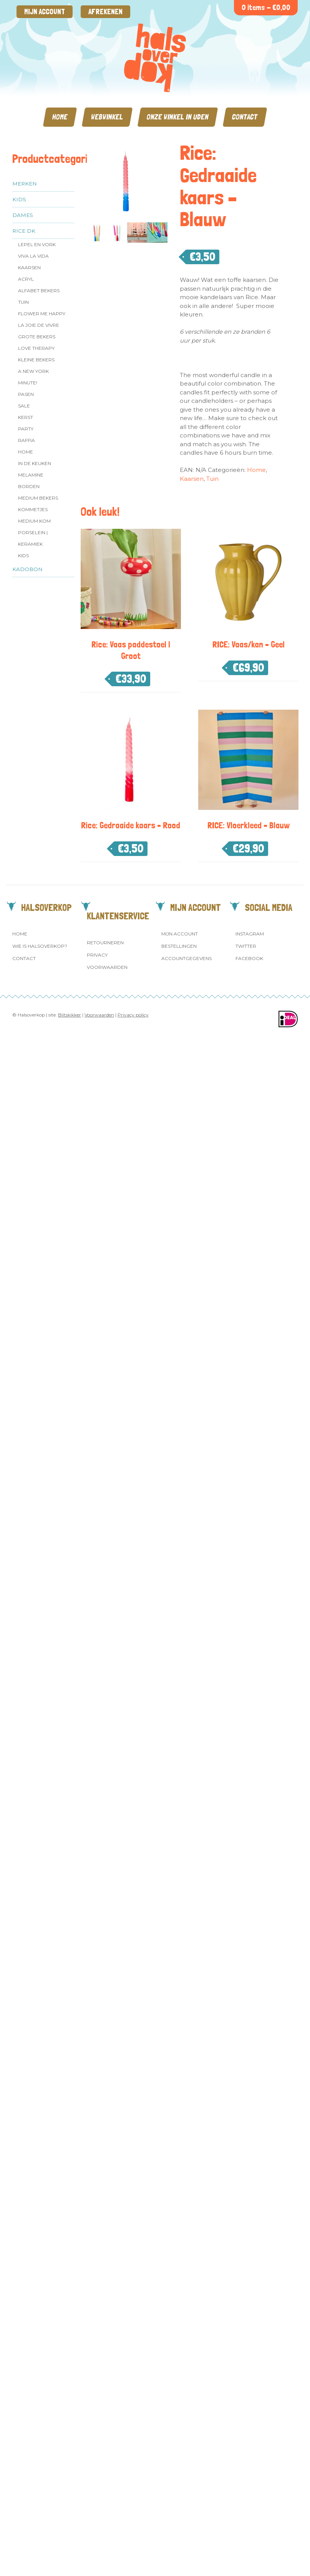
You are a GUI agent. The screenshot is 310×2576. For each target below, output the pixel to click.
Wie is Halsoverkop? (39, 946)
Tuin (23, 302)
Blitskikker (69, 1015)
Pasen (26, 394)
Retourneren (105, 942)
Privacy (97, 955)
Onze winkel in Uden (177, 117)
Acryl (26, 279)
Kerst (25, 417)
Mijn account (44, 11)
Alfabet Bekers (39, 290)
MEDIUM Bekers (38, 498)
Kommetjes (33, 509)
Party (25, 429)
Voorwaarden (107, 967)
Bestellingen (179, 946)
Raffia (26, 440)
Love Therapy (36, 348)
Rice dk (23, 231)
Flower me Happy (41, 313)
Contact (245, 117)
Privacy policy (133, 1015)
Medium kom (34, 521)
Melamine (30, 475)
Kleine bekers (36, 360)
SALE (24, 406)
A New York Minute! (33, 377)
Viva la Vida (33, 256)
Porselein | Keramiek (33, 538)
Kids (19, 199)
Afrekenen (105, 11)
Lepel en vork (37, 244)
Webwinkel (107, 117)
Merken (24, 183)
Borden (29, 486)
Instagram (249, 934)
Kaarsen (29, 267)
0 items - (266, 7)
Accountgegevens (186, 958)
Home (59, 117)
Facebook (249, 958)
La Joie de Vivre (38, 325)
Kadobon (27, 569)
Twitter (245, 946)
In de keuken (34, 463)
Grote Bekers (36, 336)
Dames (22, 215)
